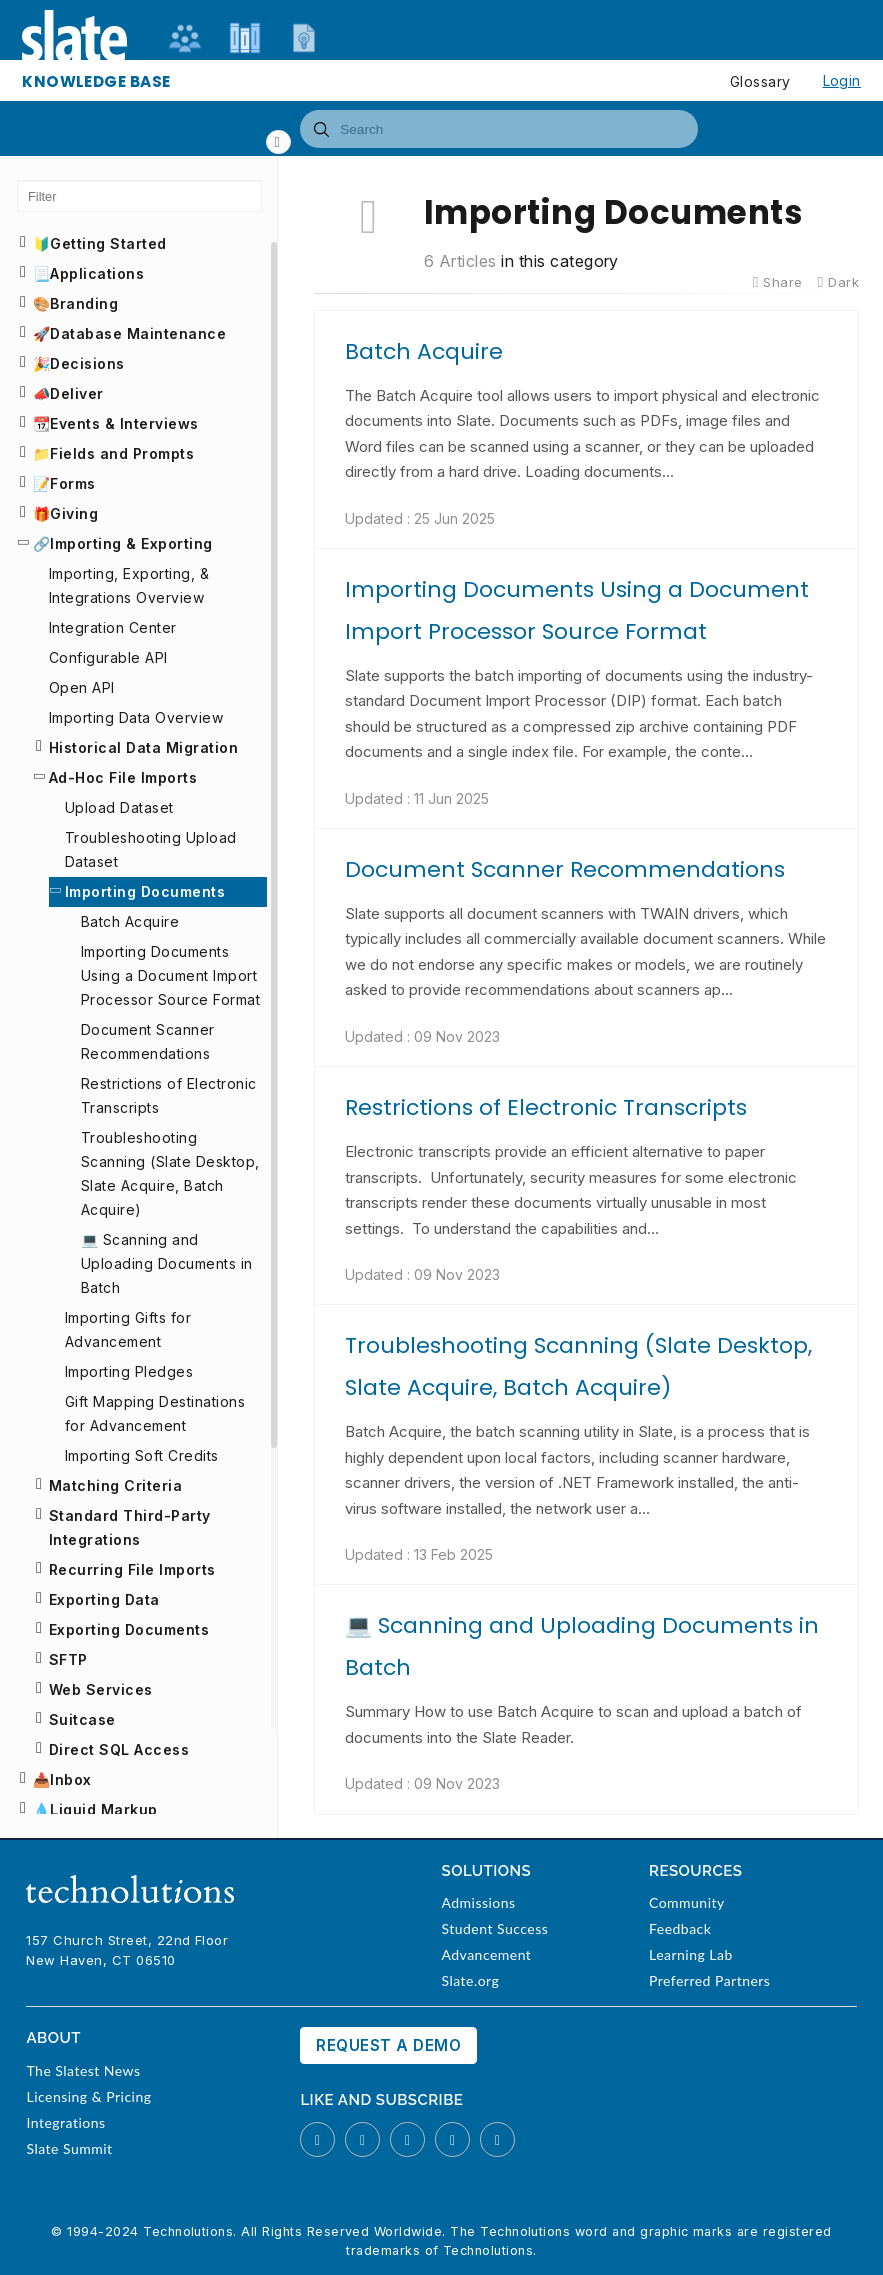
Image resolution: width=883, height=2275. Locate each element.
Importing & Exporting (131, 543)
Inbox (70, 1779)
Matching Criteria (115, 1485)
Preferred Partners (709, 1980)
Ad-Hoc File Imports (123, 777)
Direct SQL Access (119, 1749)
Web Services (101, 1689)
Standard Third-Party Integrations (130, 1527)
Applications (97, 273)
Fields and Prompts (122, 453)
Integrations (65, 2122)
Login (842, 80)
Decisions (87, 363)
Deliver (76, 393)
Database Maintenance (138, 333)
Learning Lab (691, 1954)
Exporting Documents (129, 1629)
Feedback (680, 1928)
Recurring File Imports (132, 1569)
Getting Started (108, 243)
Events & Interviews (124, 423)
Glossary (760, 81)
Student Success (494, 1928)
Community (687, 1902)
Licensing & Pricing (88, 2096)
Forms (72, 483)
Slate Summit (69, 2148)
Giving (74, 513)
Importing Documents (145, 891)
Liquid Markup (103, 1809)
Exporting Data (104, 1599)
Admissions (478, 1902)
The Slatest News (83, 2070)
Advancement (486, 1954)
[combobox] (498, 129)
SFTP (68, 1659)
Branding (84, 303)
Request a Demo (388, 2045)
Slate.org (470, 1980)
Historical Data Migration (143, 747)
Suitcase (82, 1719)
